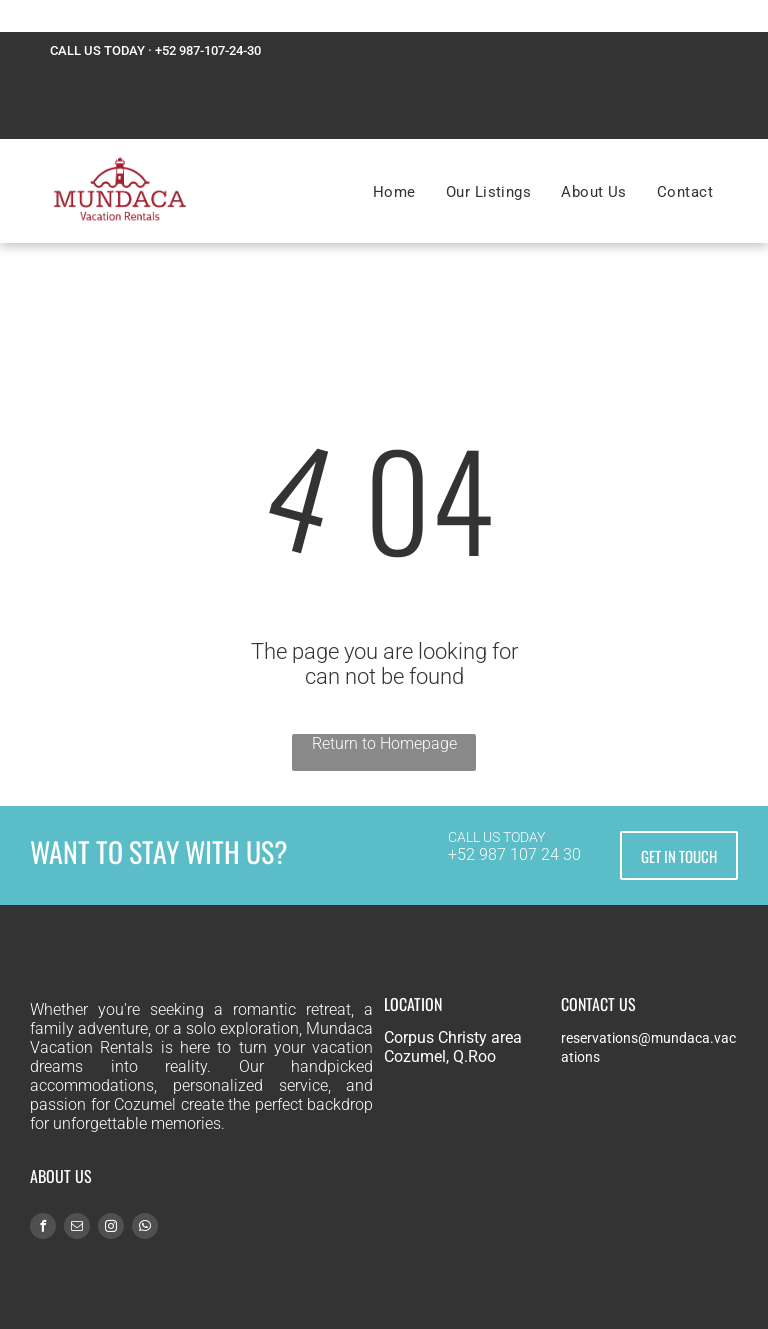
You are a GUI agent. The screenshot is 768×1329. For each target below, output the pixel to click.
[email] (77, 1228)
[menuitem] (394, 192)
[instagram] (111, 1228)
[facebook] (43, 1228)
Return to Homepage (384, 743)
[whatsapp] (145, 1228)
